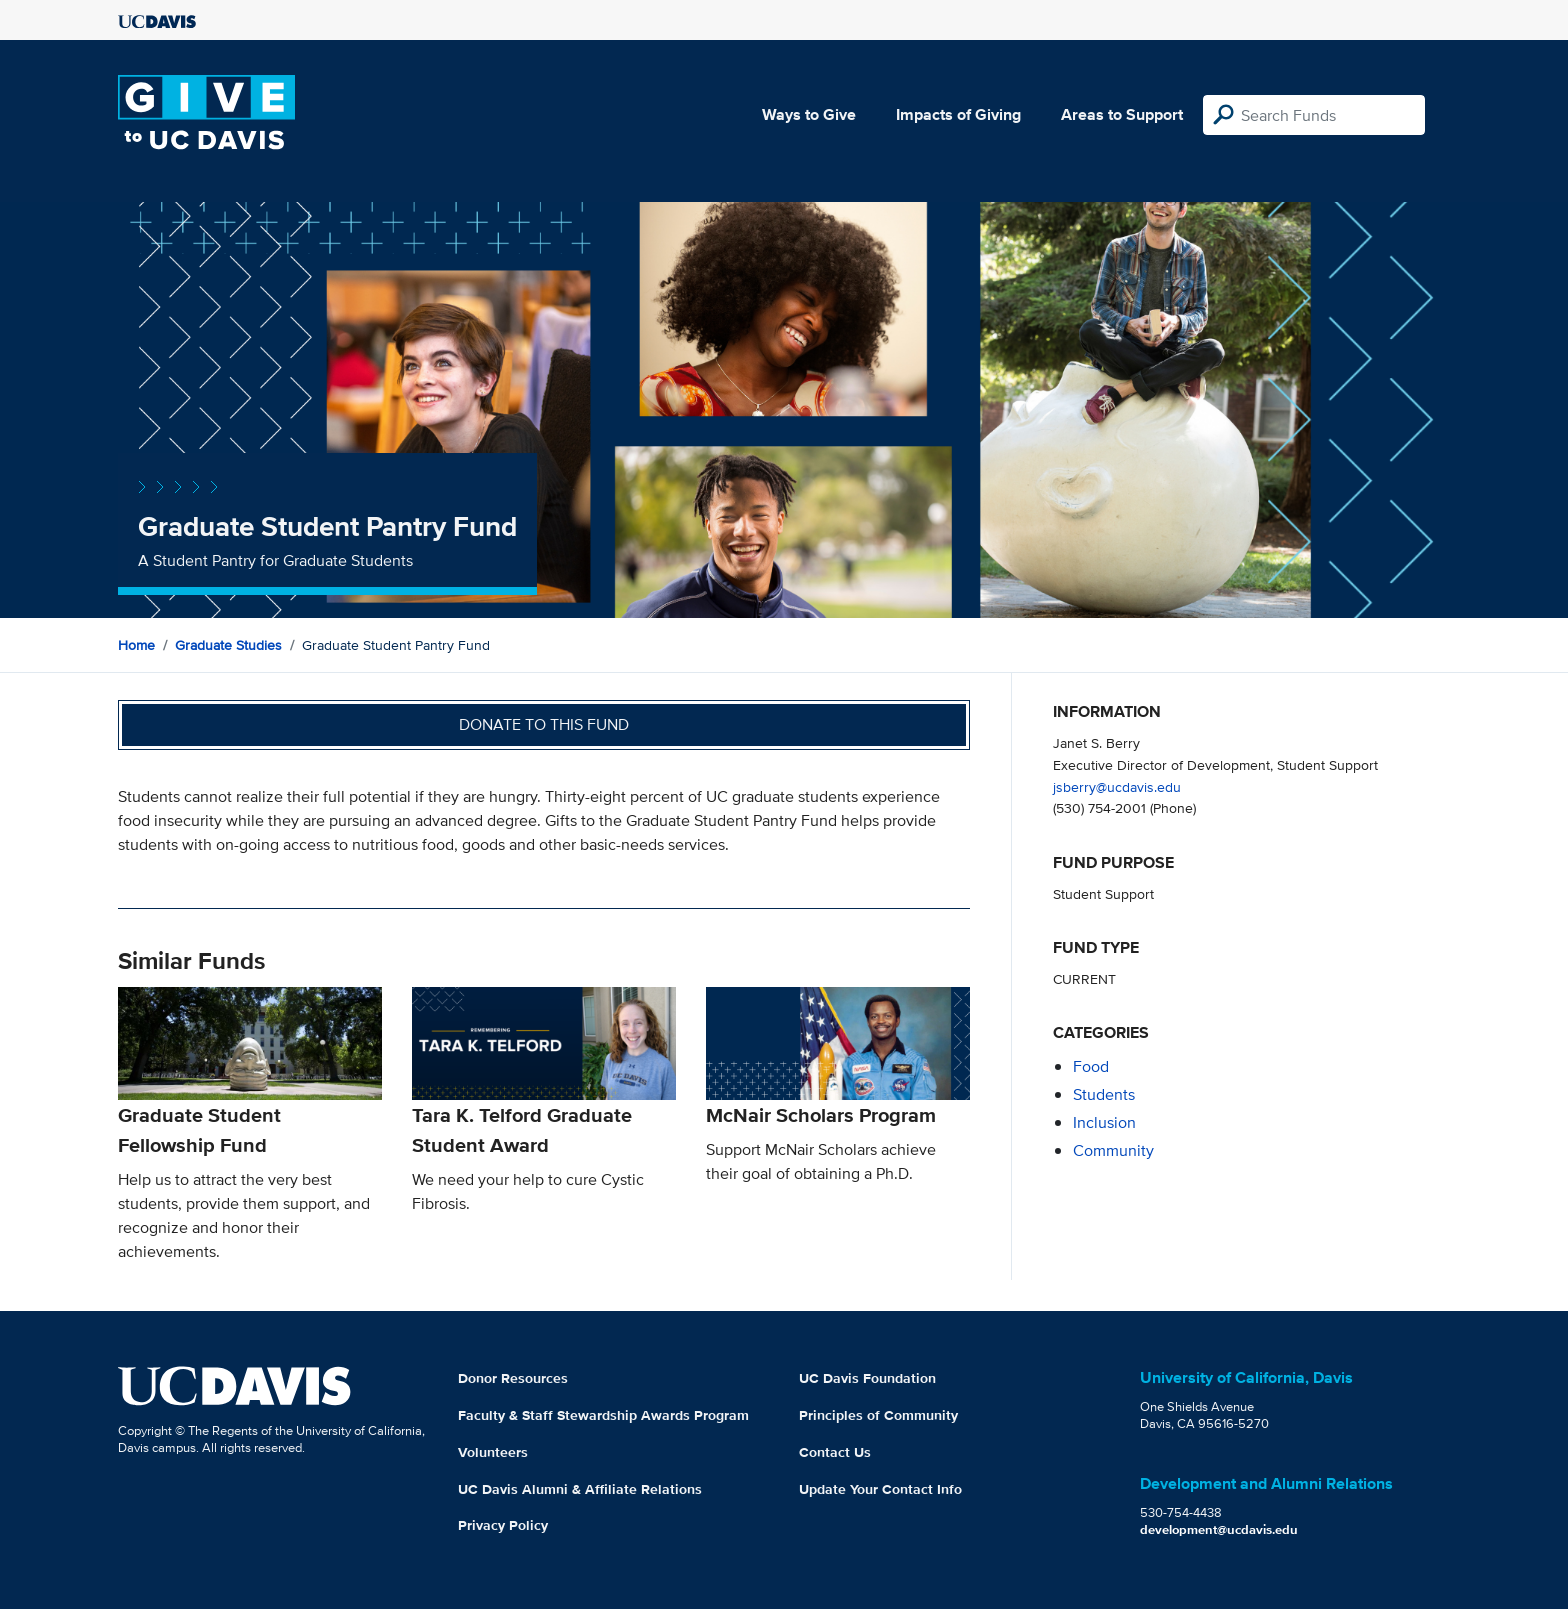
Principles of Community (878, 1415)
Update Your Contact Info (880, 1489)
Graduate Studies (228, 645)
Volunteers (493, 1452)
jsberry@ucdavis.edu (1117, 786)
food (1091, 1066)
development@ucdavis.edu (1219, 1529)
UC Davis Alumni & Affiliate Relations (580, 1489)
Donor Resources (513, 1378)
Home (136, 645)
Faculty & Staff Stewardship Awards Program (603, 1415)
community (1113, 1150)
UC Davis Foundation (867, 1378)
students (1104, 1094)
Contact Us (835, 1452)
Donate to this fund (544, 724)
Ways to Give (809, 114)
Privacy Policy (503, 1525)
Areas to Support (1122, 114)
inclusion (1104, 1122)
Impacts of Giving (958, 114)
